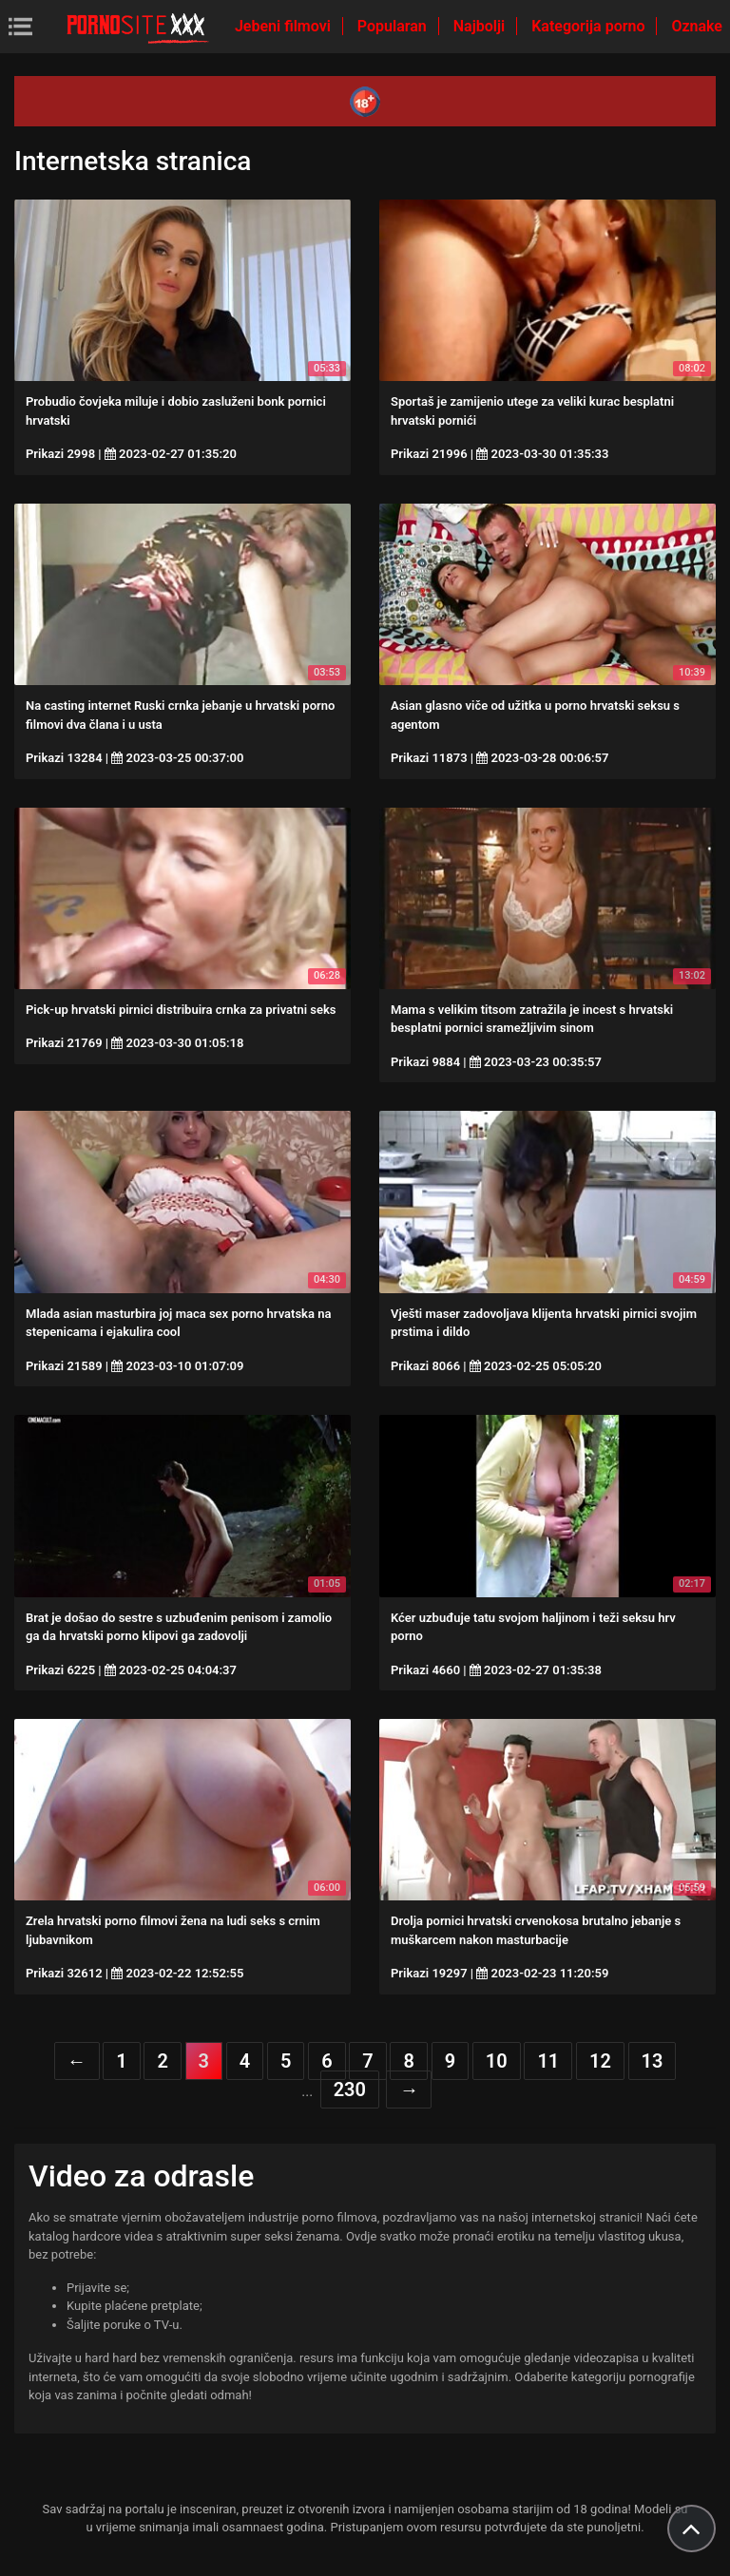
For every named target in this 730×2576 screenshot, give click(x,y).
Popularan (394, 26)
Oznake (696, 26)
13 (652, 2061)
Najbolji (481, 26)
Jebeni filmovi (285, 26)
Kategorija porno (589, 26)
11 (548, 2061)
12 (600, 2061)
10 (497, 2061)
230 (350, 2089)
